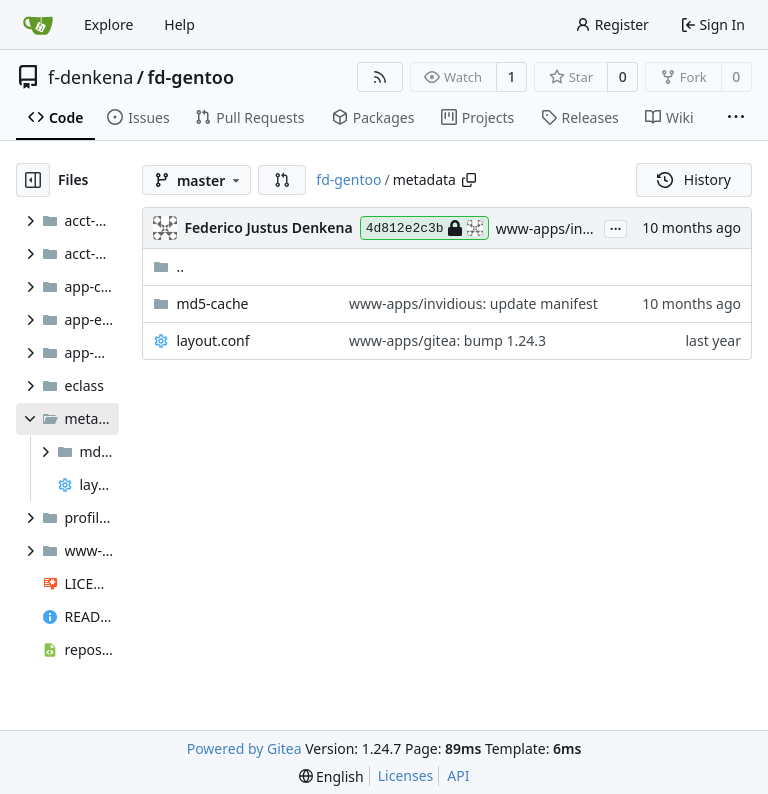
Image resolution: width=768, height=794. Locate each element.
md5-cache (212, 303)
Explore (108, 24)
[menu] (331, 776)
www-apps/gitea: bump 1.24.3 (447, 340)
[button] (282, 180)
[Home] (38, 25)
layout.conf (212, 340)
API (458, 775)
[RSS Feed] (380, 77)
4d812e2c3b (424, 228)
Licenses (406, 775)
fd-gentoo (191, 77)
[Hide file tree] (33, 180)
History (694, 179)
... (616, 227)
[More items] (736, 118)
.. (168, 266)
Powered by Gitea (244, 748)
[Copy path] (469, 180)
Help (179, 24)
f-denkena (90, 77)
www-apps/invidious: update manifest (473, 303)
